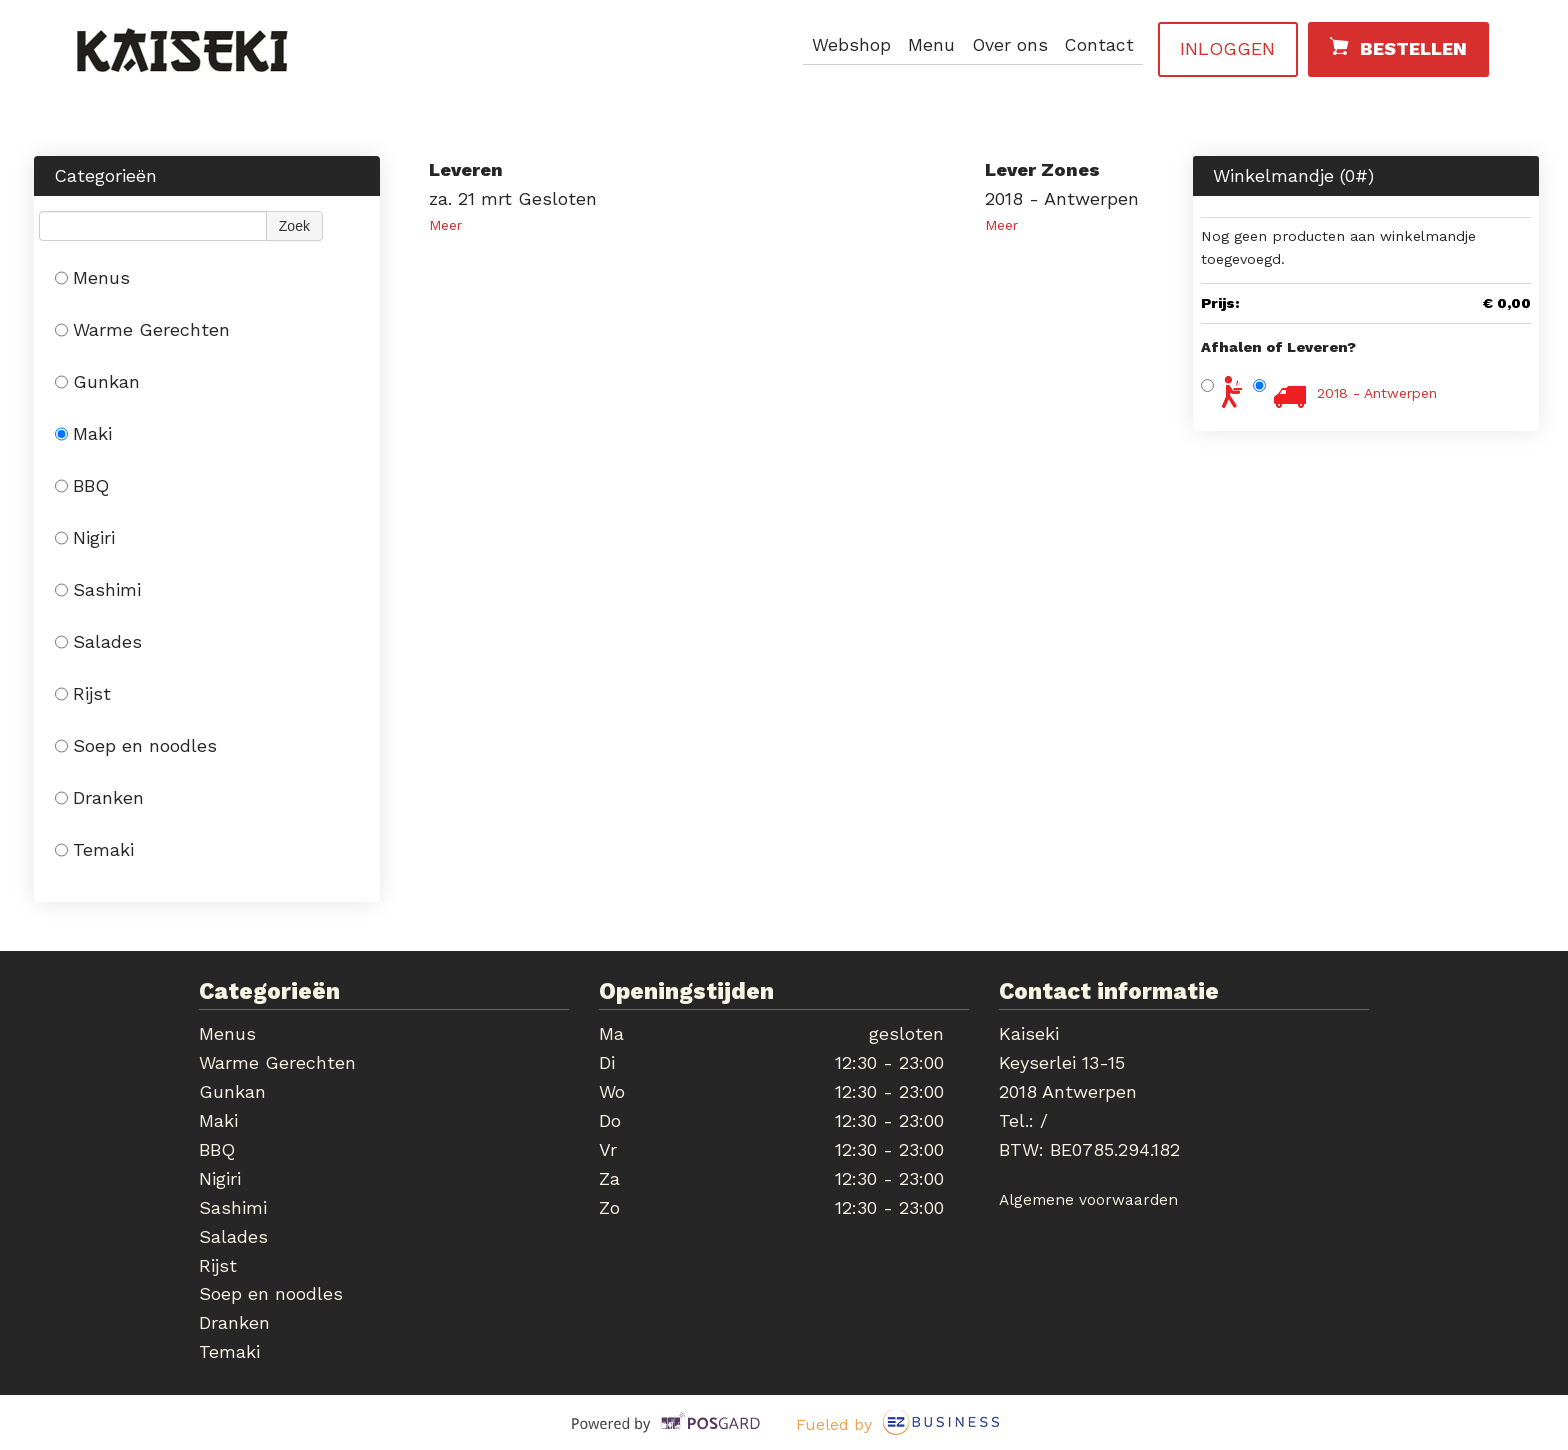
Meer (445, 225)
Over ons (1007, 45)
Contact (1099, 45)
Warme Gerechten (142, 329)
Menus (92, 277)
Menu (927, 45)
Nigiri (85, 537)
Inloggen (1227, 48)
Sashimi (98, 589)
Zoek (294, 226)
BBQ (82, 485)
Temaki (94, 849)
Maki (83, 433)
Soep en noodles (136, 745)
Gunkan (97, 381)
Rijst (83, 693)
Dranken (99, 797)
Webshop (846, 45)
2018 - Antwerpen (1377, 393)
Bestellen (1397, 47)
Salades (98, 641)
